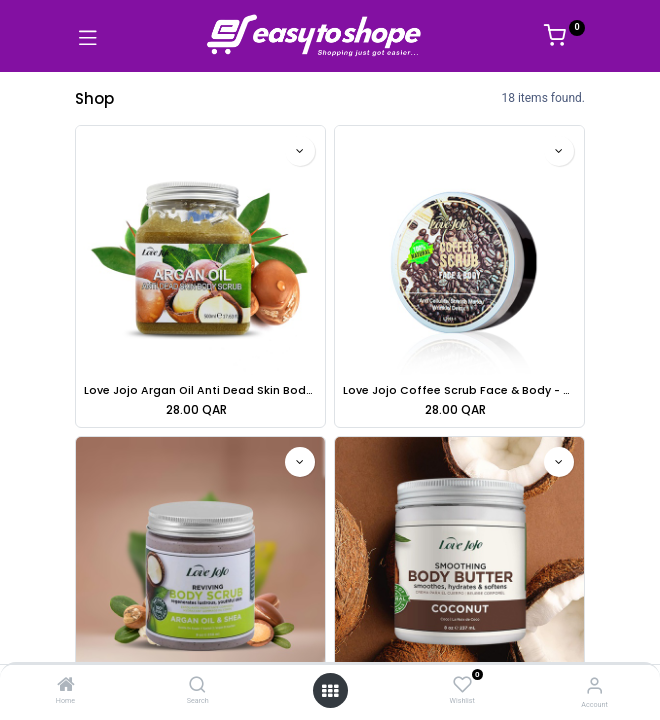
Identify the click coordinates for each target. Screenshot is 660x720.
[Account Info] (594, 685)
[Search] (197, 687)
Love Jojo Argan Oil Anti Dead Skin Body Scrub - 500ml (200, 390)
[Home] (66, 687)
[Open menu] (330, 691)
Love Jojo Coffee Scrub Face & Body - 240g (459, 390)
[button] (300, 151)
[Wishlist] (462, 684)
